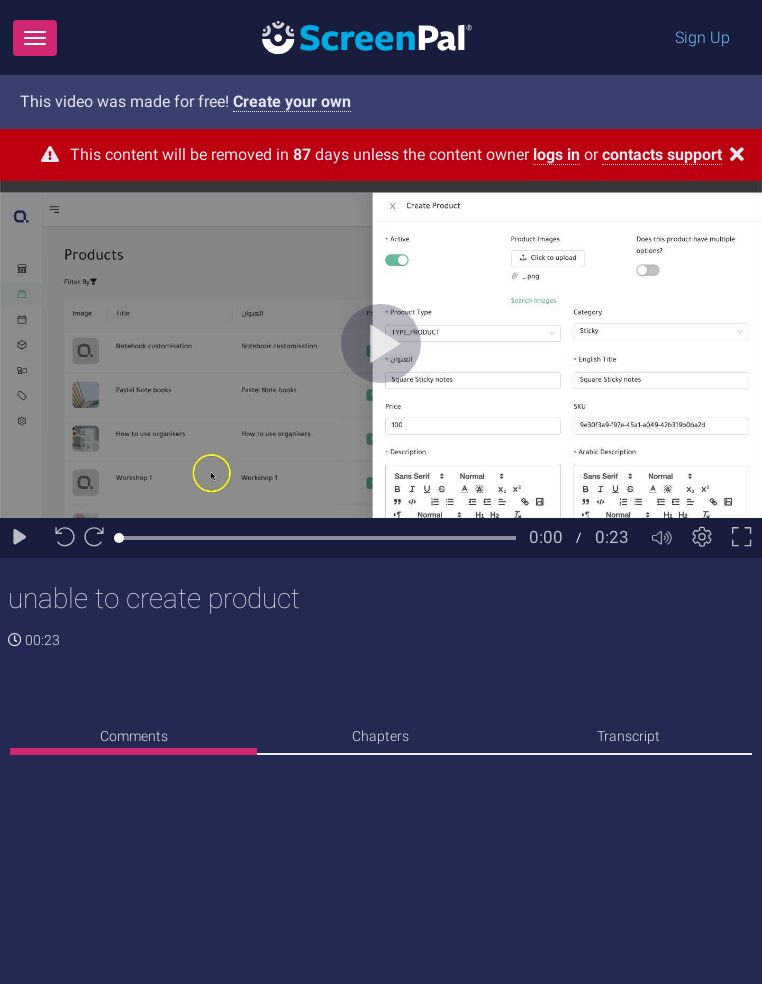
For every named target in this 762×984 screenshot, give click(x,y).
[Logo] (367, 36)
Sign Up (702, 37)
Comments (134, 736)
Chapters (380, 736)
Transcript (628, 736)
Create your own (292, 101)
